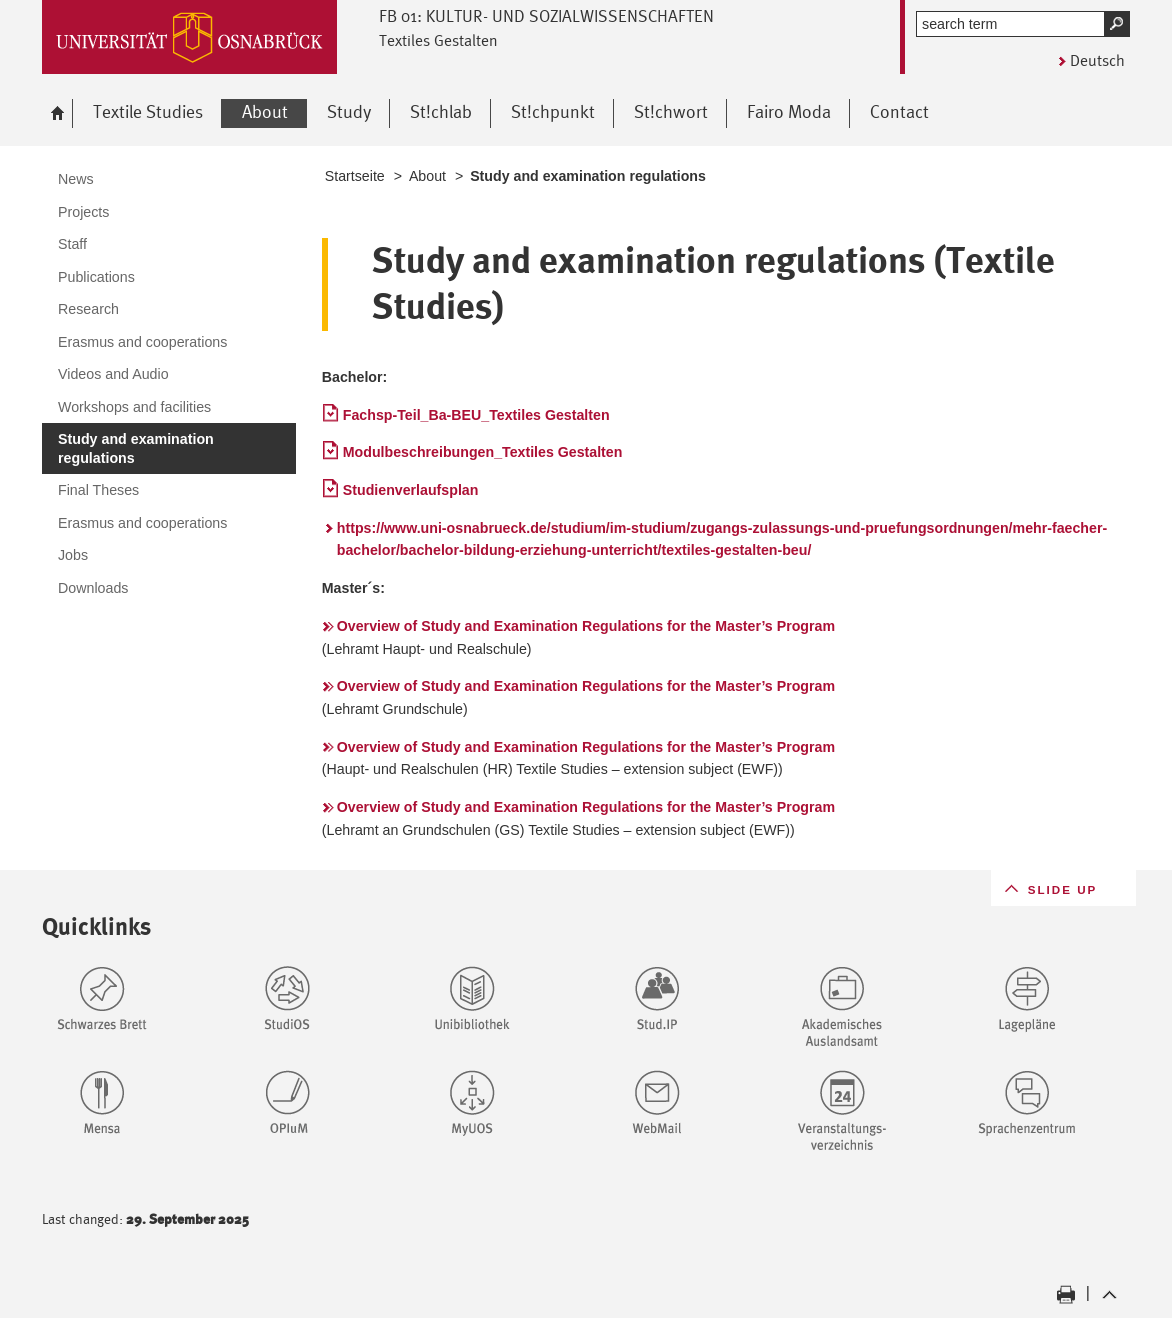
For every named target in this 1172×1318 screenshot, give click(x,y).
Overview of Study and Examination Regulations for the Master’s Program (586, 626)
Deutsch (1097, 60)
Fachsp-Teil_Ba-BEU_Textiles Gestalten (476, 415)
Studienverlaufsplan (411, 490)
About (427, 176)
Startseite (355, 176)
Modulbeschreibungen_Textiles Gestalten (483, 452)
